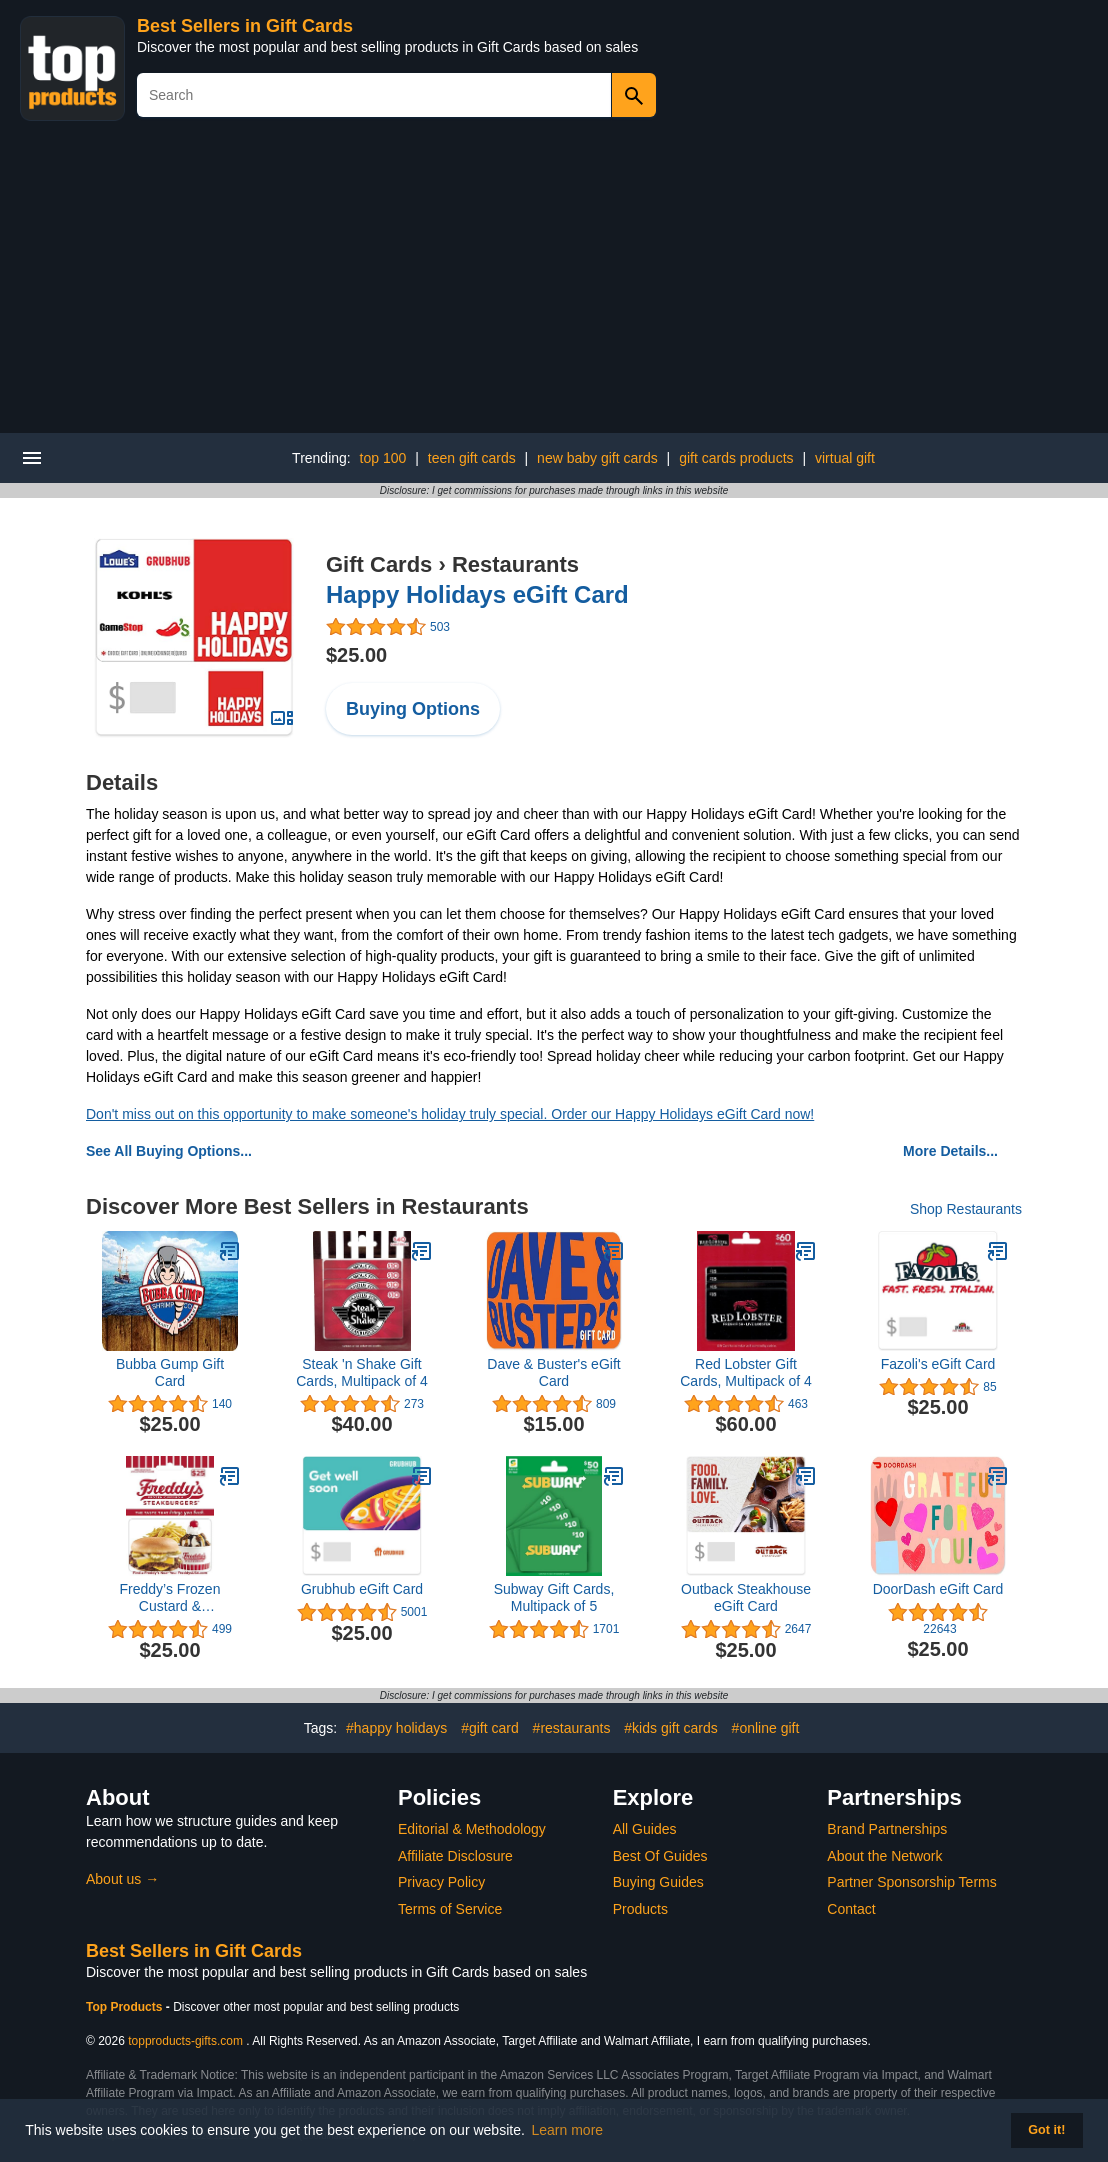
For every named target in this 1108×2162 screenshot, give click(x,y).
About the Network (884, 1856)
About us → (122, 1879)
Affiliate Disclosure (455, 1856)
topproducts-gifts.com (185, 2041)
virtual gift (845, 458)
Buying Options (413, 709)
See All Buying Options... (169, 1151)
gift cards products (736, 458)
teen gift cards (472, 458)
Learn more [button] (568, 2130)
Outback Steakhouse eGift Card (746, 1597)
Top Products (126, 2007)
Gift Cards (379, 564)
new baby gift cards (597, 458)
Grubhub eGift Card (362, 1589)
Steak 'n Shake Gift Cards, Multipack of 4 (362, 1372)
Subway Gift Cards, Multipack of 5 (554, 1597)
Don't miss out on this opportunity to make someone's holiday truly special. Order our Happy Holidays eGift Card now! (450, 1114)
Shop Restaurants (966, 1209)
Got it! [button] (1046, 2130)
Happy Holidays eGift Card (477, 594)
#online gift (766, 1728)
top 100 (383, 458)
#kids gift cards (670, 1728)
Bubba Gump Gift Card (170, 1372)
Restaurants (515, 564)
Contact (851, 1909)
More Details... (950, 1151)
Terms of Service (450, 1909)
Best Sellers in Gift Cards (245, 26)
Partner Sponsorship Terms (911, 1882)
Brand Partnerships (887, 1829)
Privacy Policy (441, 1882)
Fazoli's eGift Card (938, 1364)
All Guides (645, 1829)
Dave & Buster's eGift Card (553, 1372)
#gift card (490, 1728)
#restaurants (572, 1728)
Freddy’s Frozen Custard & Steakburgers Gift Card (170, 1598)
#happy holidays (396, 1728)
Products (640, 1909)
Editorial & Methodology (472, 1829)
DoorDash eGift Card (938, 1589)
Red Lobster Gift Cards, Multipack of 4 (746, 1372)
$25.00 (356, 655)
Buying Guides (658, 1882)
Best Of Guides (660, 1856)
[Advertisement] (554, 283)
